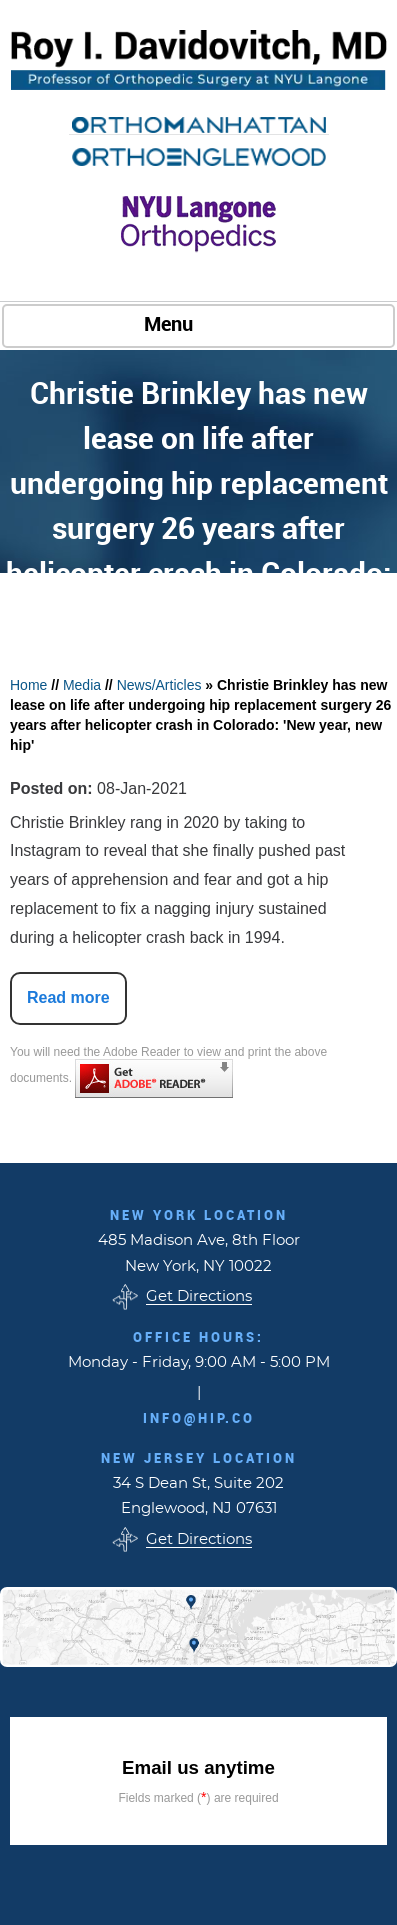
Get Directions (199, 1296)
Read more (68, 997)
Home (28, 685)
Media (82, 685)
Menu (193, 325)
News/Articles (159, 685)
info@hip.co (199, 1418)
